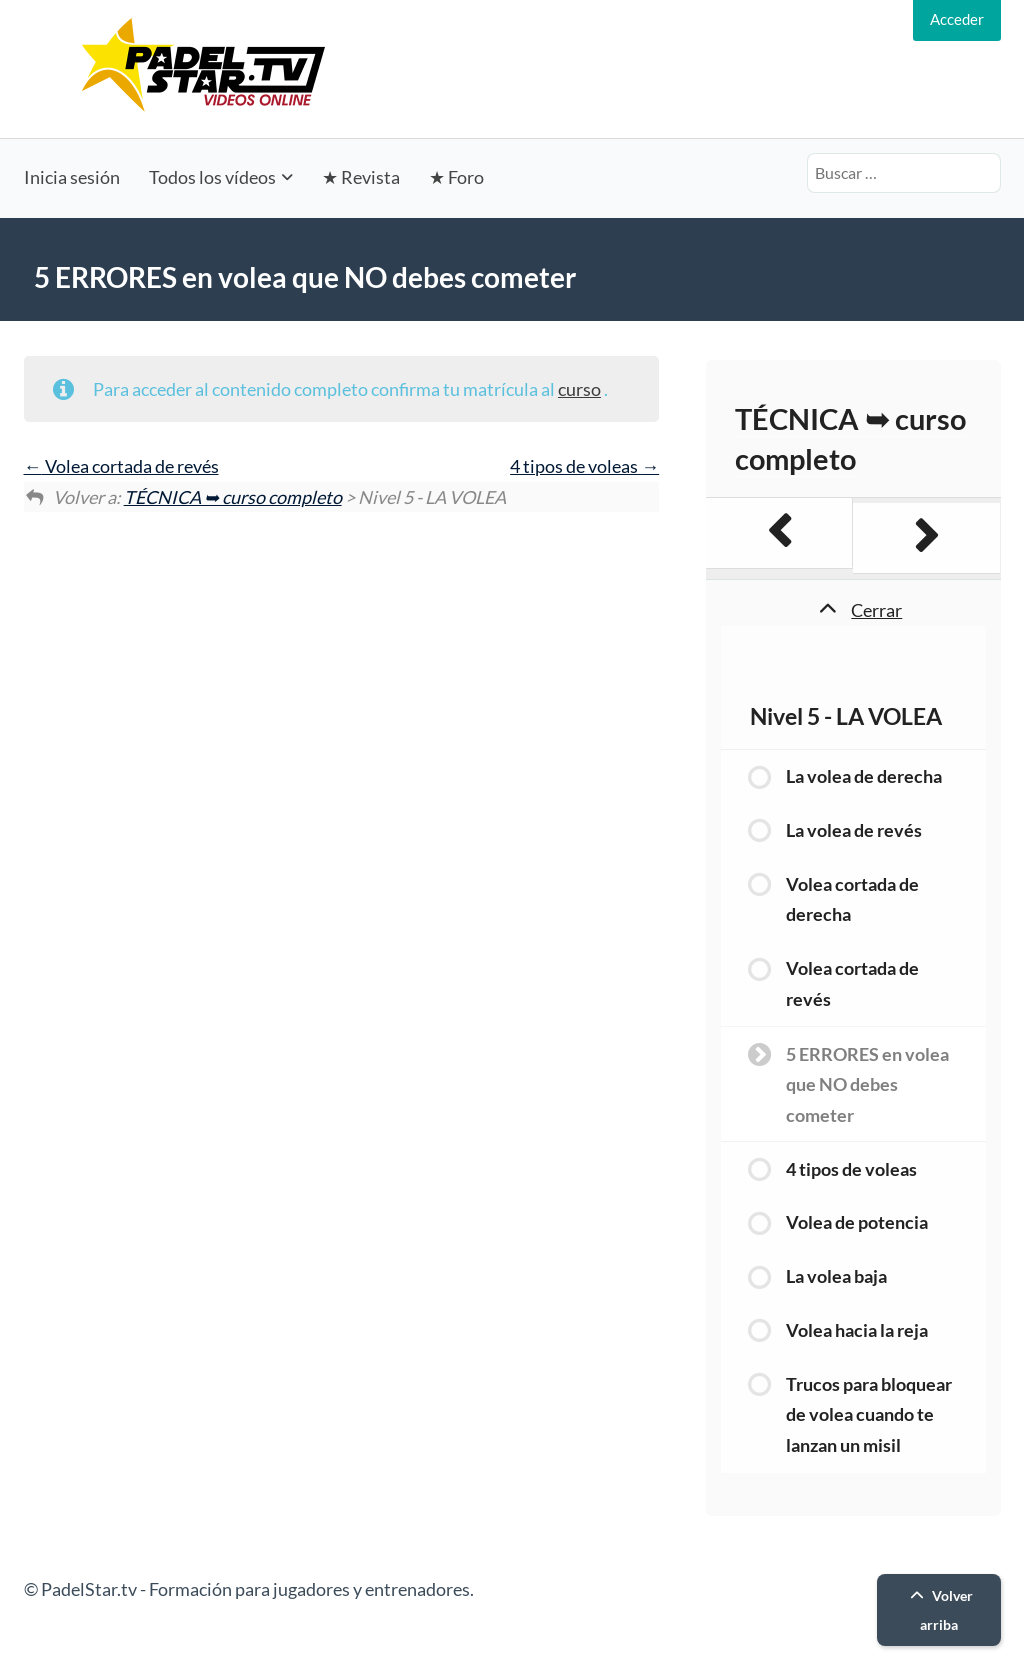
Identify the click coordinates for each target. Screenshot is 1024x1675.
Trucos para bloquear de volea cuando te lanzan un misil (869, 1414)
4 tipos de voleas (584, 466)
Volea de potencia (857, 1222)
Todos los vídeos (212, 177)
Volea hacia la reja (857, 1330)
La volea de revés (854, 830)
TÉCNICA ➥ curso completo (233, 497)
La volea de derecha (864, 776)
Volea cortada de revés (121, 466)
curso (579, 389)
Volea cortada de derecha (852, 899)
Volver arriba (939, 1610)
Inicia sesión (72, 177)
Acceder (957, 19)
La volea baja (836, 1276)
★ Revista (361, 177)
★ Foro (456, 177)
